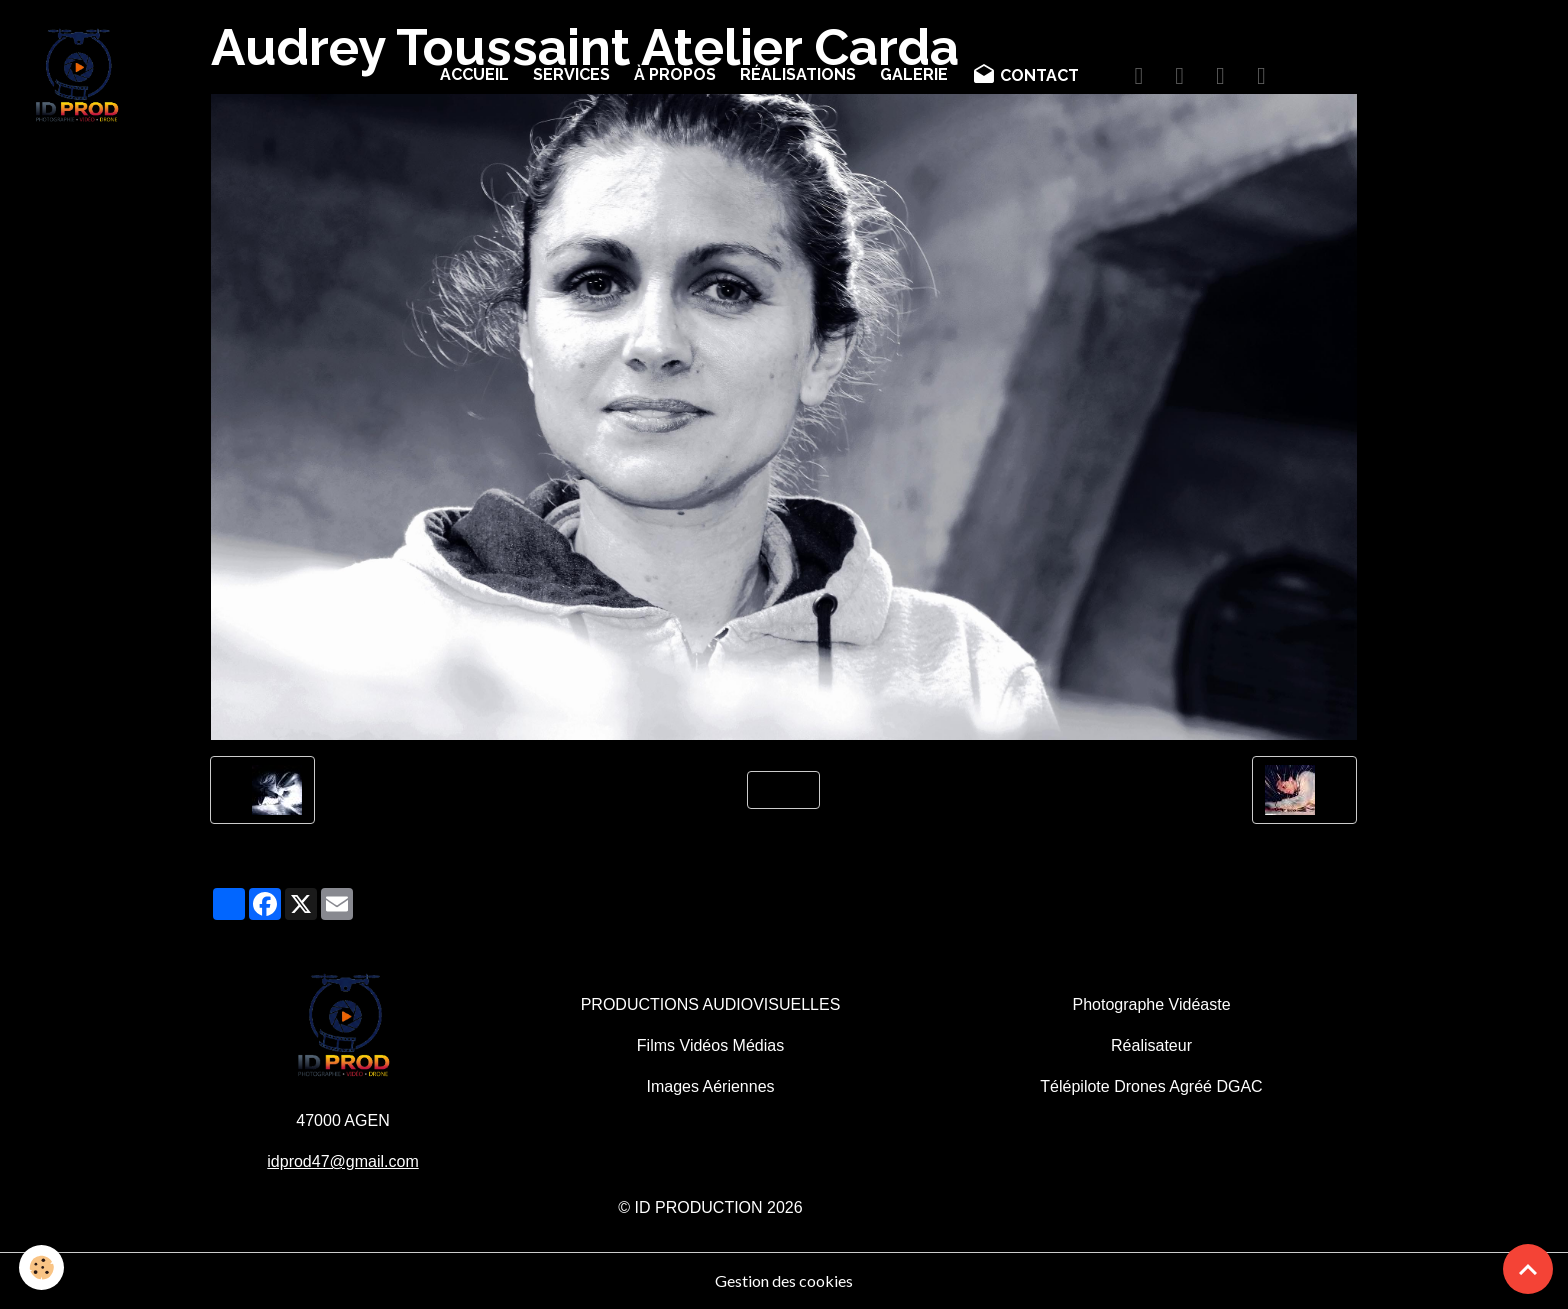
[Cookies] (42, 1267)
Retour (783, 789)
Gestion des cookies (784, 1280)
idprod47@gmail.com (342, 1161)
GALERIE (914, 74)
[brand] (80, 76)
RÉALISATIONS (798, 74)
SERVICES (571, 74)
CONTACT (1025, 75)
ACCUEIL (474, 74)
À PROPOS (675, 74)
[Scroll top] (1528, 1269)
